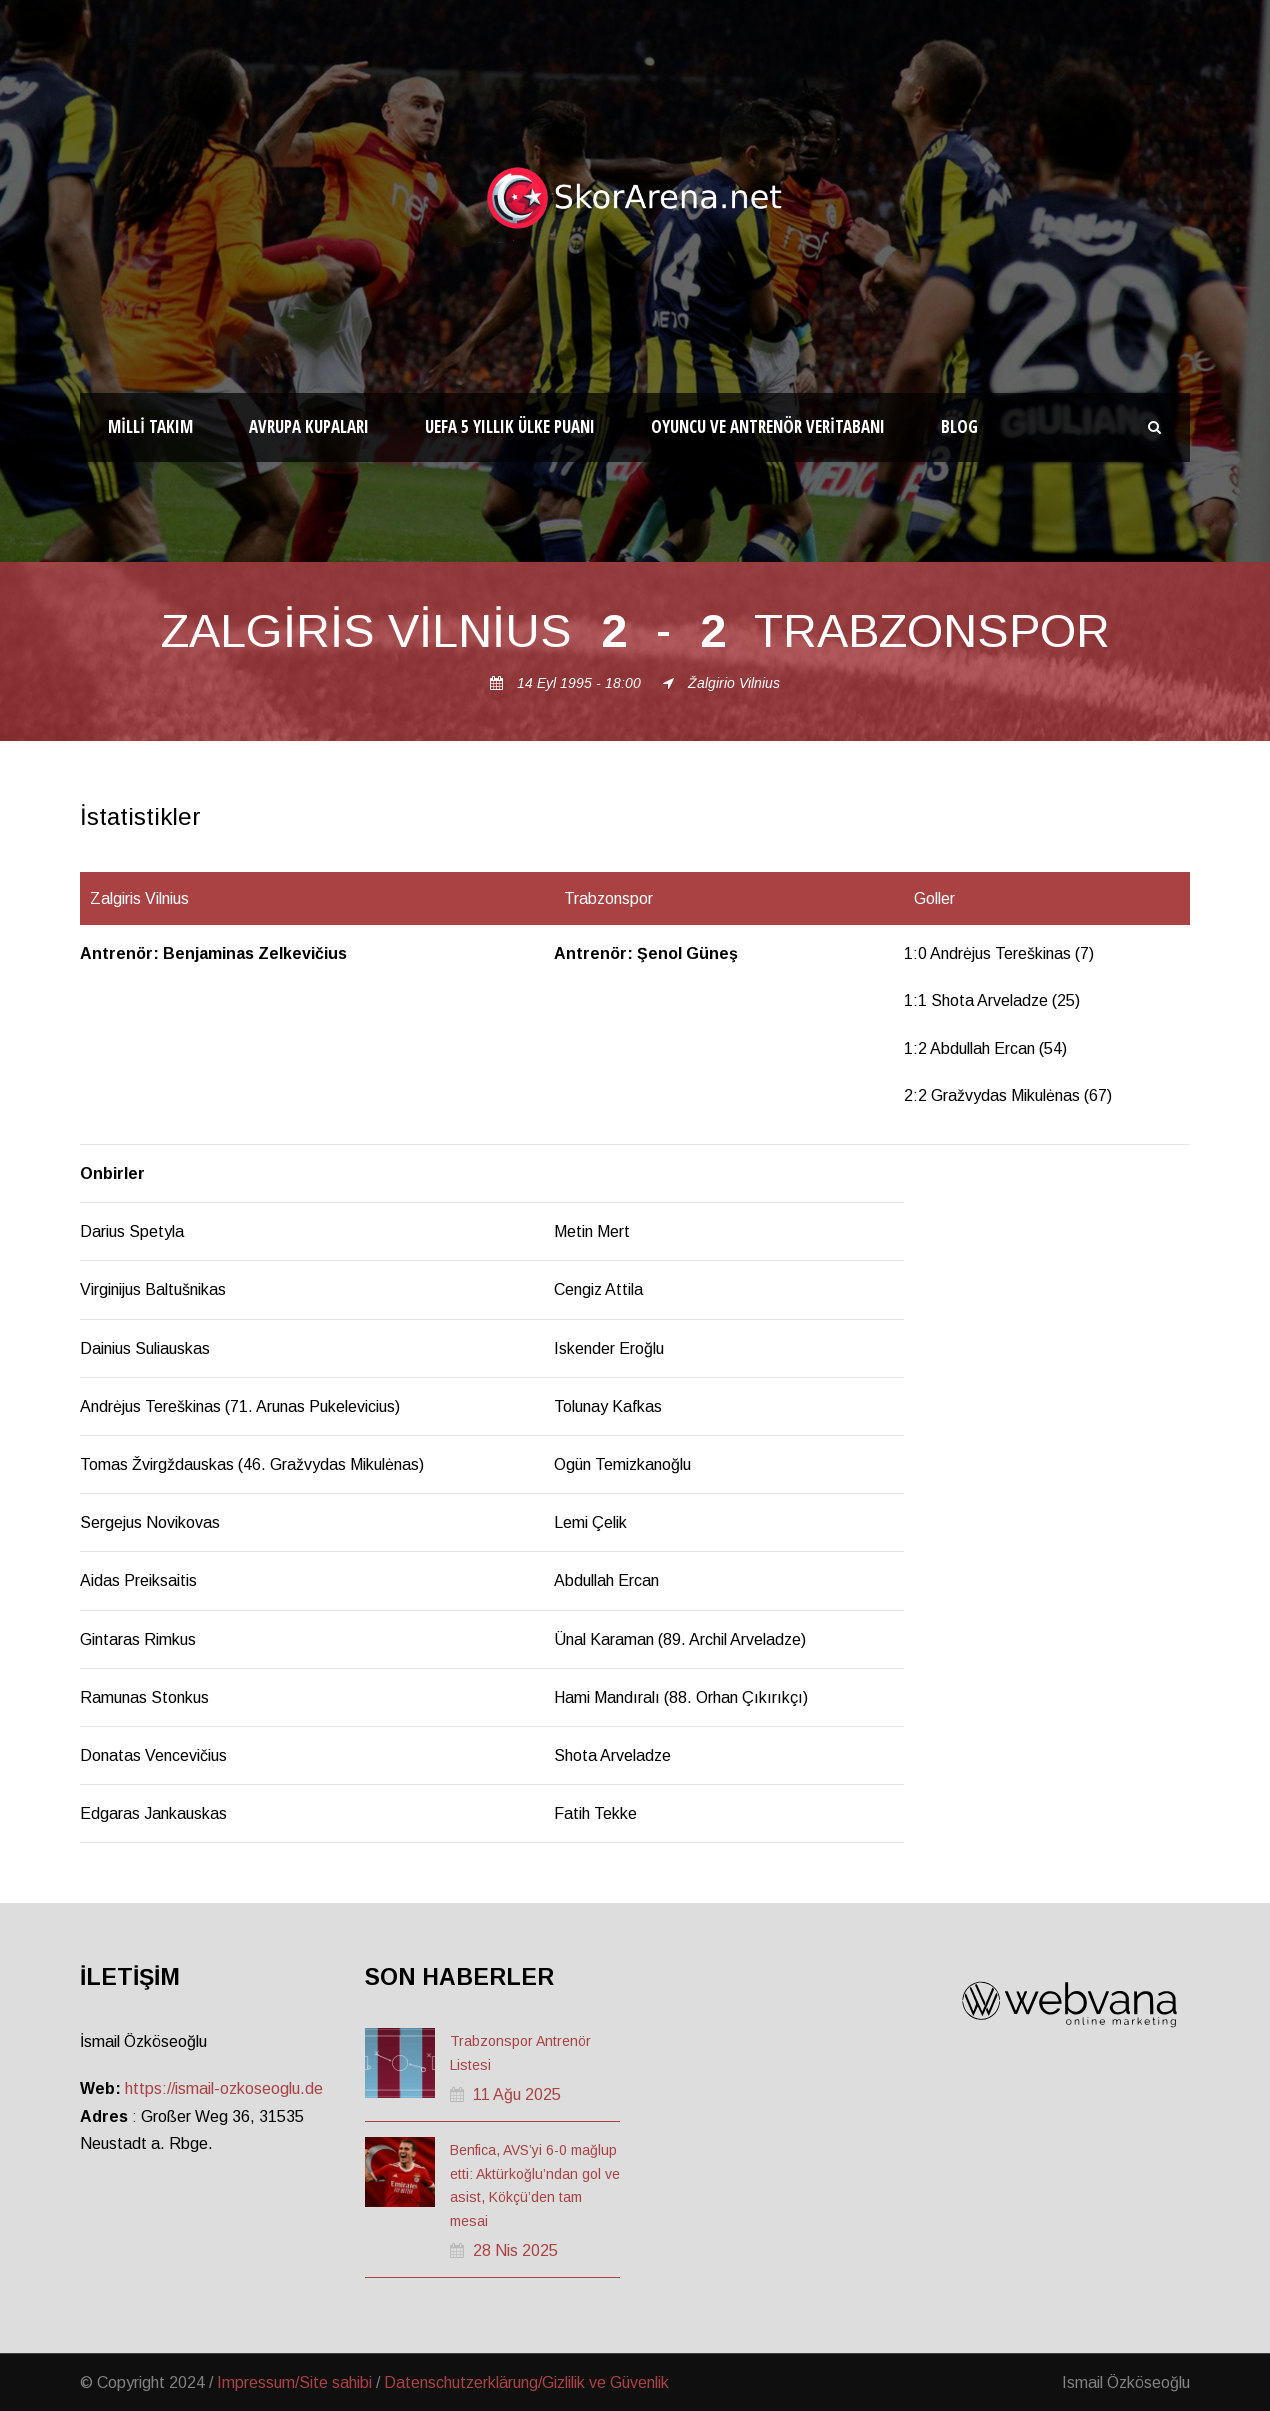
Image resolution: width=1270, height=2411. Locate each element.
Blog (959, 426)
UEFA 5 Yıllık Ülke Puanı (510, 426)
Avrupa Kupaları (309, 426)
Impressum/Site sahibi (294, 2382)
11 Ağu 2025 (517, 2094)
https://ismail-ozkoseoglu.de (224, 2088)
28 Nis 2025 (515, 2250)
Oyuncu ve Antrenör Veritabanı (768, 426)
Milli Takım (150, 426)
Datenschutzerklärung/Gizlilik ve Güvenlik (526, 2382)
